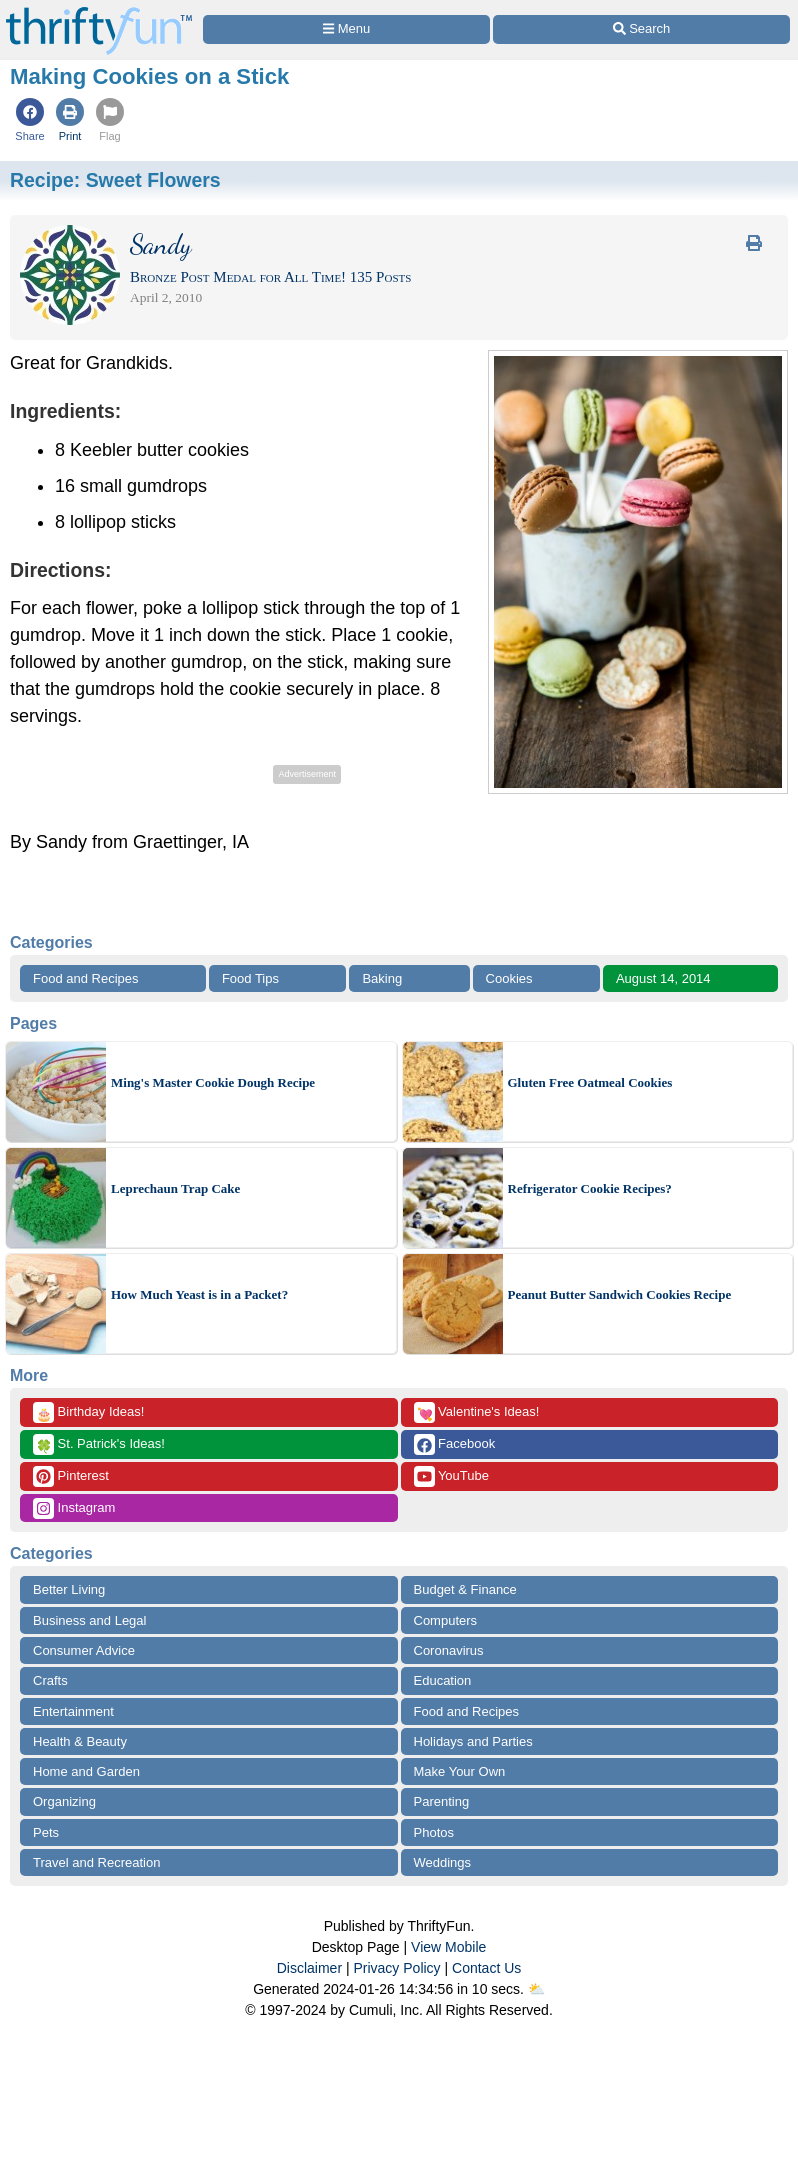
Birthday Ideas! (88, 1412)
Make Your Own (460, 1771)
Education (443, 1680)
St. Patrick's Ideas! (99, 1444)
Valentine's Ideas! (477, 1412)
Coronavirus (449, 1650)
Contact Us (486, 1968)
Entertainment (73, 1711)
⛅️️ (536, 1989)
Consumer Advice (84, 1650)
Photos (434, 1832)
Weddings (443, 1862)
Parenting (442, 1801)
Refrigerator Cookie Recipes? (590, 1188)
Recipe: (115, 180)
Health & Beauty (80, 1741)
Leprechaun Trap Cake (175, 1188)
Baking (382, 978)
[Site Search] (641, 29)
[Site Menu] (346, 29)
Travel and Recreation (96, 1862)
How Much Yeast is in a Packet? (199, 1294)
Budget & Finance (465, 1589)
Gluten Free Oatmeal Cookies (590, 1082)
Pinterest (71, 1476)
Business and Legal (89, 1620)
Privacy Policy (396, 1968)
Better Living (69, 1589)
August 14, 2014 (663, 978)
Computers (446, 1620)
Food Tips (250, 978)
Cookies (509, 978)
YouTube (451, 1476)
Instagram (74, 1508)
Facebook (455, 1444)
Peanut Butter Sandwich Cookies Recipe (620, 1294)
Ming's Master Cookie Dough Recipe (213, 1082)
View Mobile (448, 1947)
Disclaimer (309, 1968)
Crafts (50, 1680)
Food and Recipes (86, 978)
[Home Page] (99, 11)
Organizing (64, 1801)
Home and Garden (86, 1771)
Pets (46, 1832)
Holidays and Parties (473, 1741)
